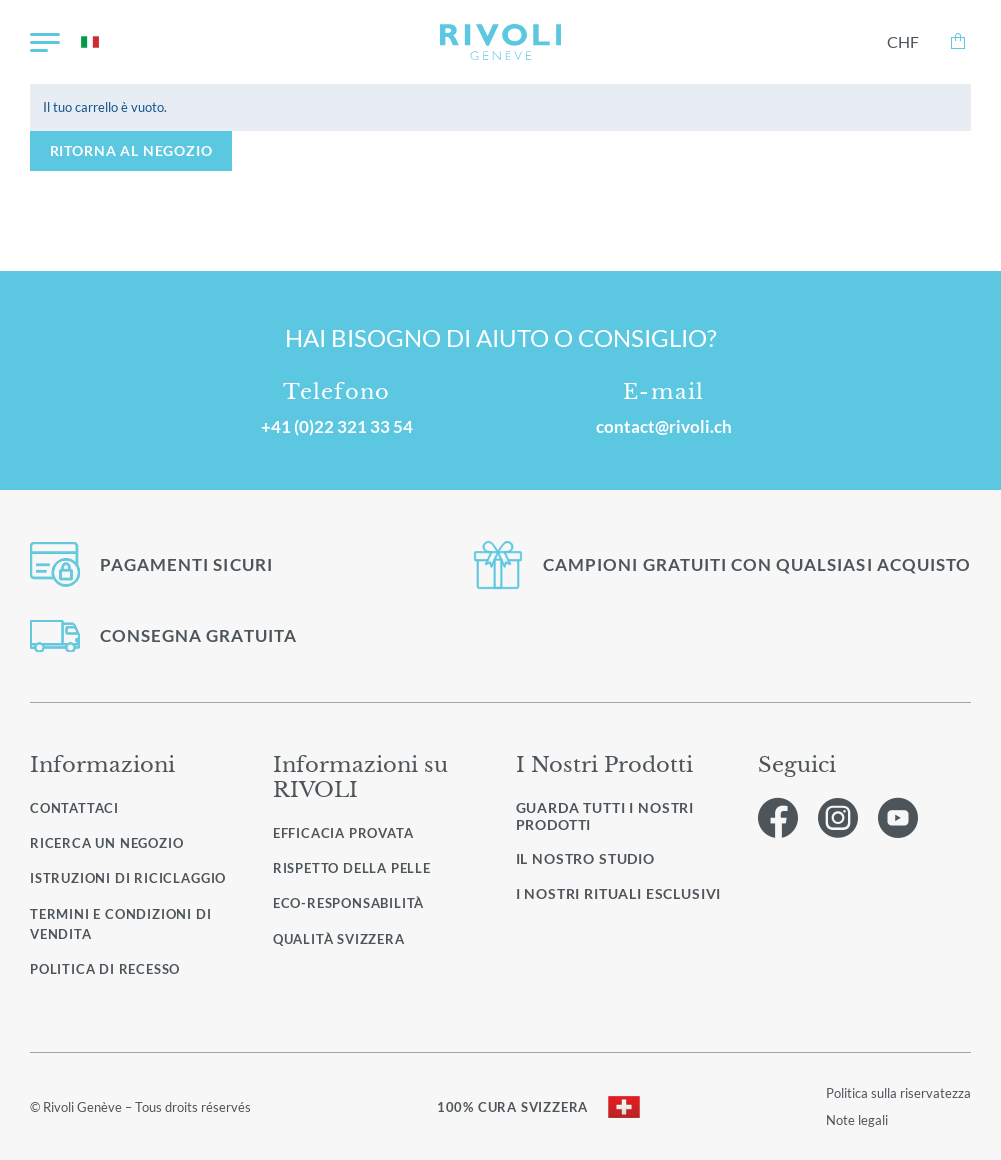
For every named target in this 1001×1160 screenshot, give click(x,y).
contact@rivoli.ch (664, 426)
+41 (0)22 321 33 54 (337, 426)
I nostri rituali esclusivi (619, 894)
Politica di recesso (105, 969)
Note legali (857, 1120)
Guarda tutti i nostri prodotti (605, 816)
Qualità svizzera (339, 939)
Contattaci (74, 808)
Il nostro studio (585, 859)
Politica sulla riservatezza (898, 1093)
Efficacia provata (343, 833)
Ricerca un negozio (107, 843)
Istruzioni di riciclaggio (128, 878)
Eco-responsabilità (349, 903)
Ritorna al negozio (131, 150)
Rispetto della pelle (352, 868)
